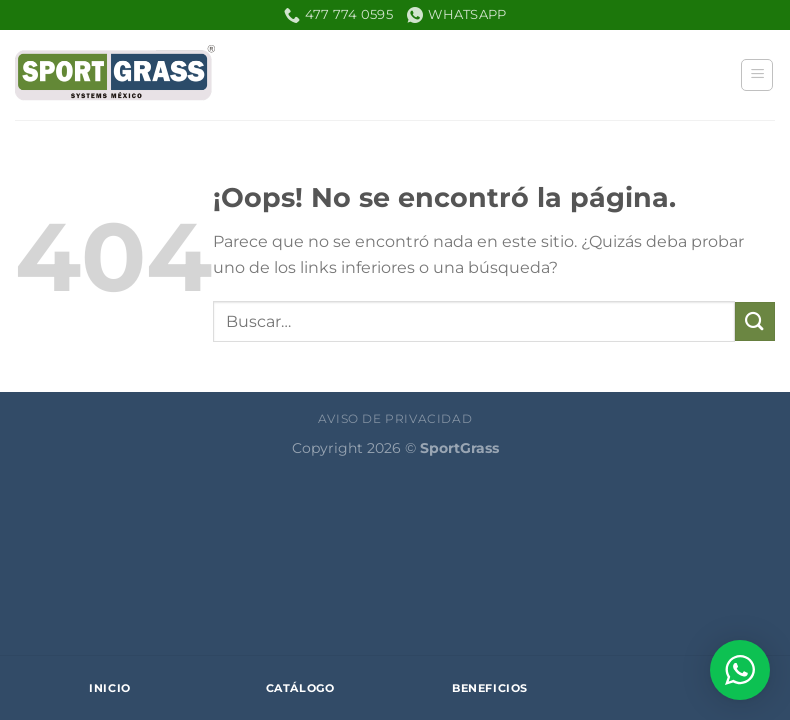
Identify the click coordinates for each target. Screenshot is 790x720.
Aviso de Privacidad (395, 418)
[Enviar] (755, 321)
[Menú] (757, 75)
